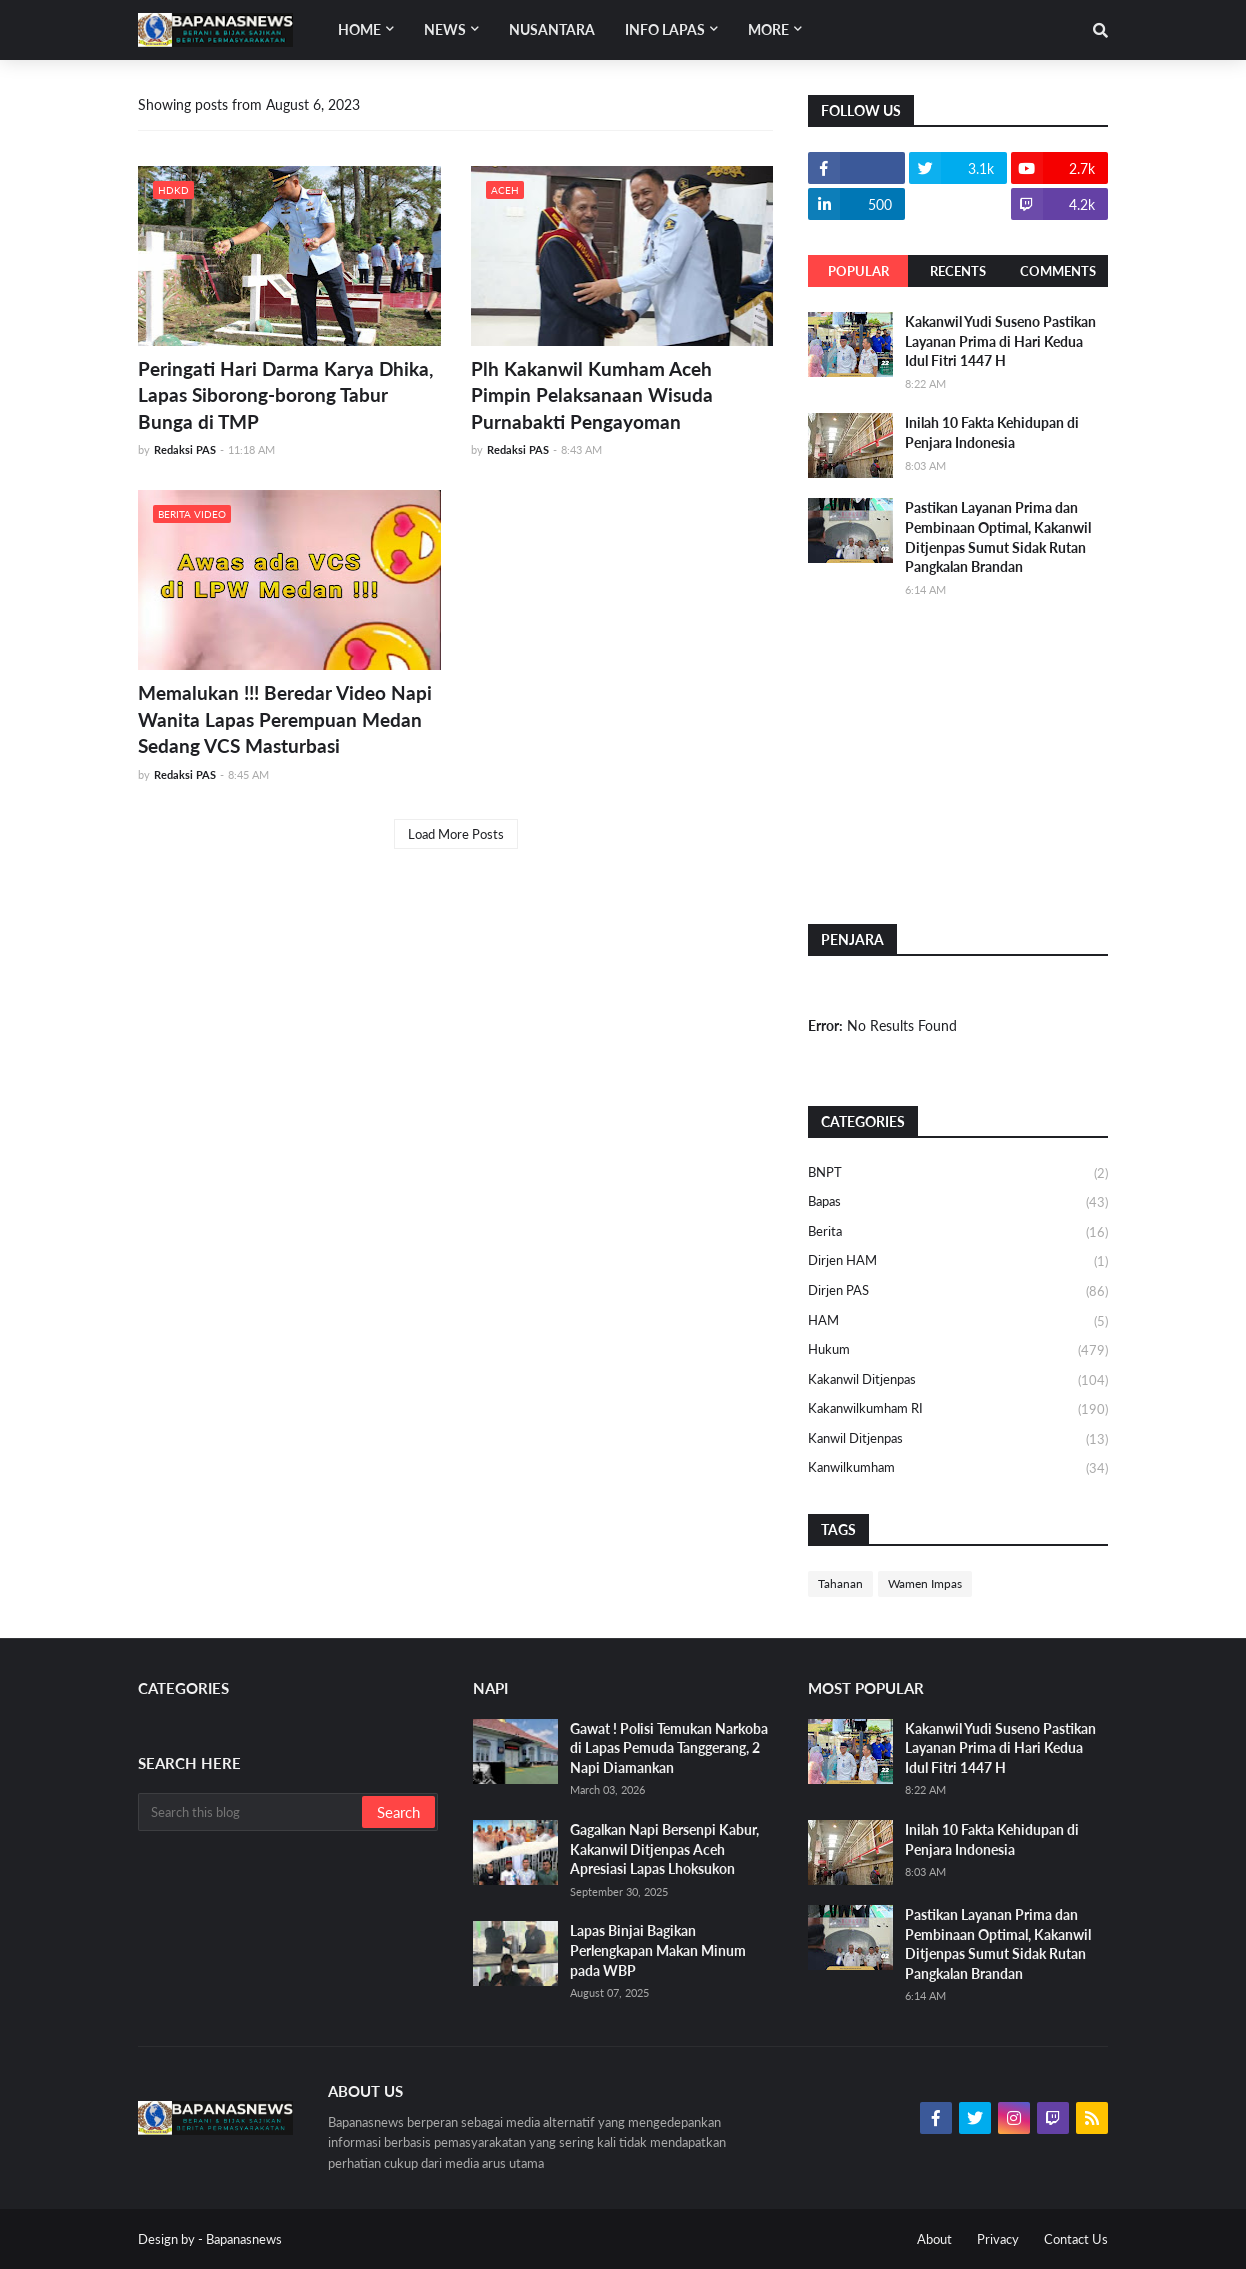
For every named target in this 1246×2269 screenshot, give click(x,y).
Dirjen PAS (958, 1292)
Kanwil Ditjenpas (958, 1440)
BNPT (958, 1174)
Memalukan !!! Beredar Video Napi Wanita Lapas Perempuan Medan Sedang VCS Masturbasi (285, 719)
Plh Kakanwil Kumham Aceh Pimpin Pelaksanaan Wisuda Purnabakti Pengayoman (592, 395)
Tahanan (840, 1583)
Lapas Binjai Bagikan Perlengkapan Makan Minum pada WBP (658, 1950)
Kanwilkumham (958, 1468)
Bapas (958, 1203)
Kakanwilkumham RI (958, 1410)
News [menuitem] (445, 29)
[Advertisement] (958, 759)
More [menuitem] (768, 29)
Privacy (998, 2239)
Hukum (958, 1351)
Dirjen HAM (958, 1262)
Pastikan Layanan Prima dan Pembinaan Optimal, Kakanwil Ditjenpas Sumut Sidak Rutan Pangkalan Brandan (998, 537)
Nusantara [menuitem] (552, 29)
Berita (958, 1233)
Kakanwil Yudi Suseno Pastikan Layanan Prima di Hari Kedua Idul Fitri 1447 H (1000, 341)
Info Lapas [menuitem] (665, 29)
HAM (958, 1322)
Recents (958, 271)
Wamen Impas (925, 1583)
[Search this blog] (251, 1812)
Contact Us (1076, 2239)
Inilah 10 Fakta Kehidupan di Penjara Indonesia (992, 432)
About (934, 2239)
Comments (1058, 271)
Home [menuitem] (359, 29)
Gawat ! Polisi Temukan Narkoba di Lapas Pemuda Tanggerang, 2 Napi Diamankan (669, 1748)
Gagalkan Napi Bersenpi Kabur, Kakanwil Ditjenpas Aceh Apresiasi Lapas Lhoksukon (664, 1849)
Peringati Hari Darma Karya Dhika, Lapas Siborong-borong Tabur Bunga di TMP (285, 395)
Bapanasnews (244, 2239)
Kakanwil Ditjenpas (958, 1381)
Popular (858, 271)
